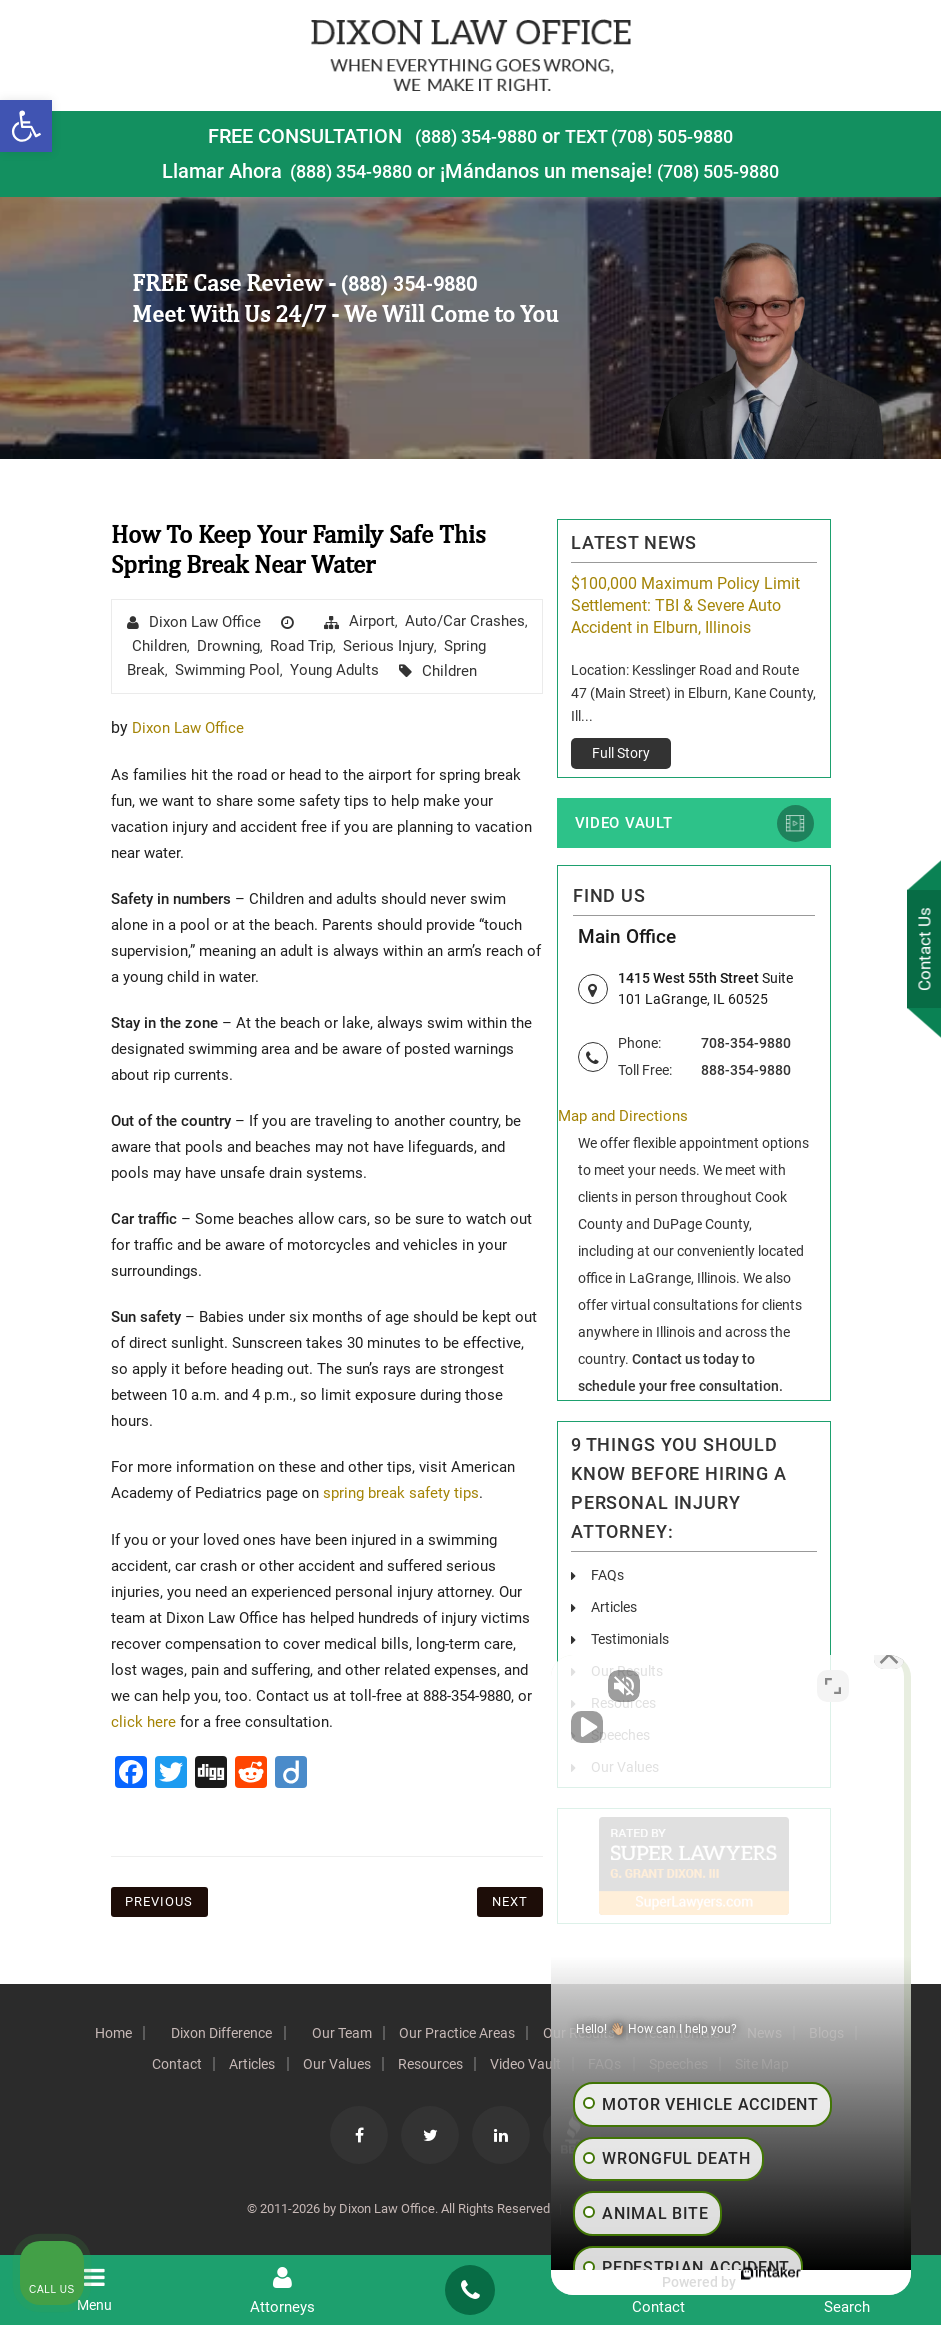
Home (121, 2035)
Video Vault (621, 824)
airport (372, 621)
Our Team (365, 2035)
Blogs (107, 2066)
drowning (228, 646)
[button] (26, 126)
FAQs (607, 1577)
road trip (301, 646)
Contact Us (920, 951)
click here (144, 1721)
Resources (461, 2066)
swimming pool (227, 670)
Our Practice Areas (488, 2035)
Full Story (621, 753)
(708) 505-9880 (725, 171)
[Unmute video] (587, 1686)
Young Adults (334, 670)
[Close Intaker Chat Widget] (875, 1686)
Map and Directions (627, 1118)
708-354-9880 (746, 1044)
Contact (185, 2066)
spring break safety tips (405, 1492)
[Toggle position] (833, 1686)
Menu (94, 2290)
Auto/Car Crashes (465, 621)
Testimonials (630, 1641)
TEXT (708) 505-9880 (656, 136)
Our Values (360, 2066)
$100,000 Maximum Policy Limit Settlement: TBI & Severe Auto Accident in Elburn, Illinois (685, 605)
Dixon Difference (237, 2035)
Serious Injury (388, 646)
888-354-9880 (746, 1071)
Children (159, 646)
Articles (614, 1609)
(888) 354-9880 (466, 136)
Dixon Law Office (205, 622)
